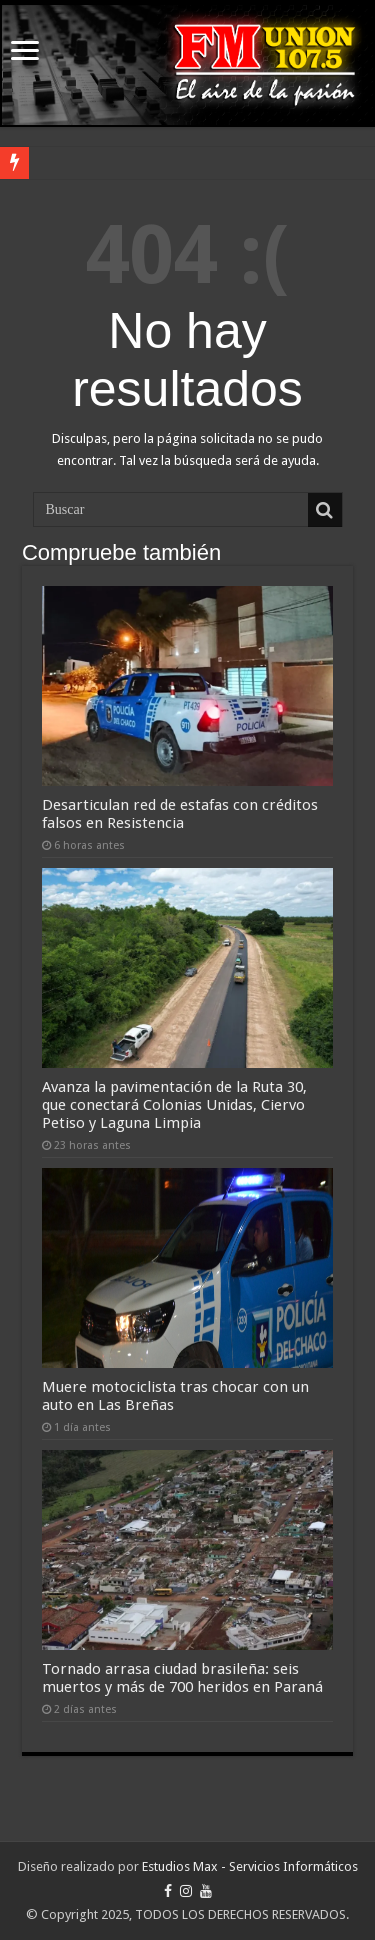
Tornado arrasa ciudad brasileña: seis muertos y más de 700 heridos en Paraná (182, 1678)
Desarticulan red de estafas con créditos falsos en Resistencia (180, 814)
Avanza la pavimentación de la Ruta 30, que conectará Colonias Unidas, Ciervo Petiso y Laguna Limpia (174, 1105)
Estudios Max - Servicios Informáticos (250, 1866)
